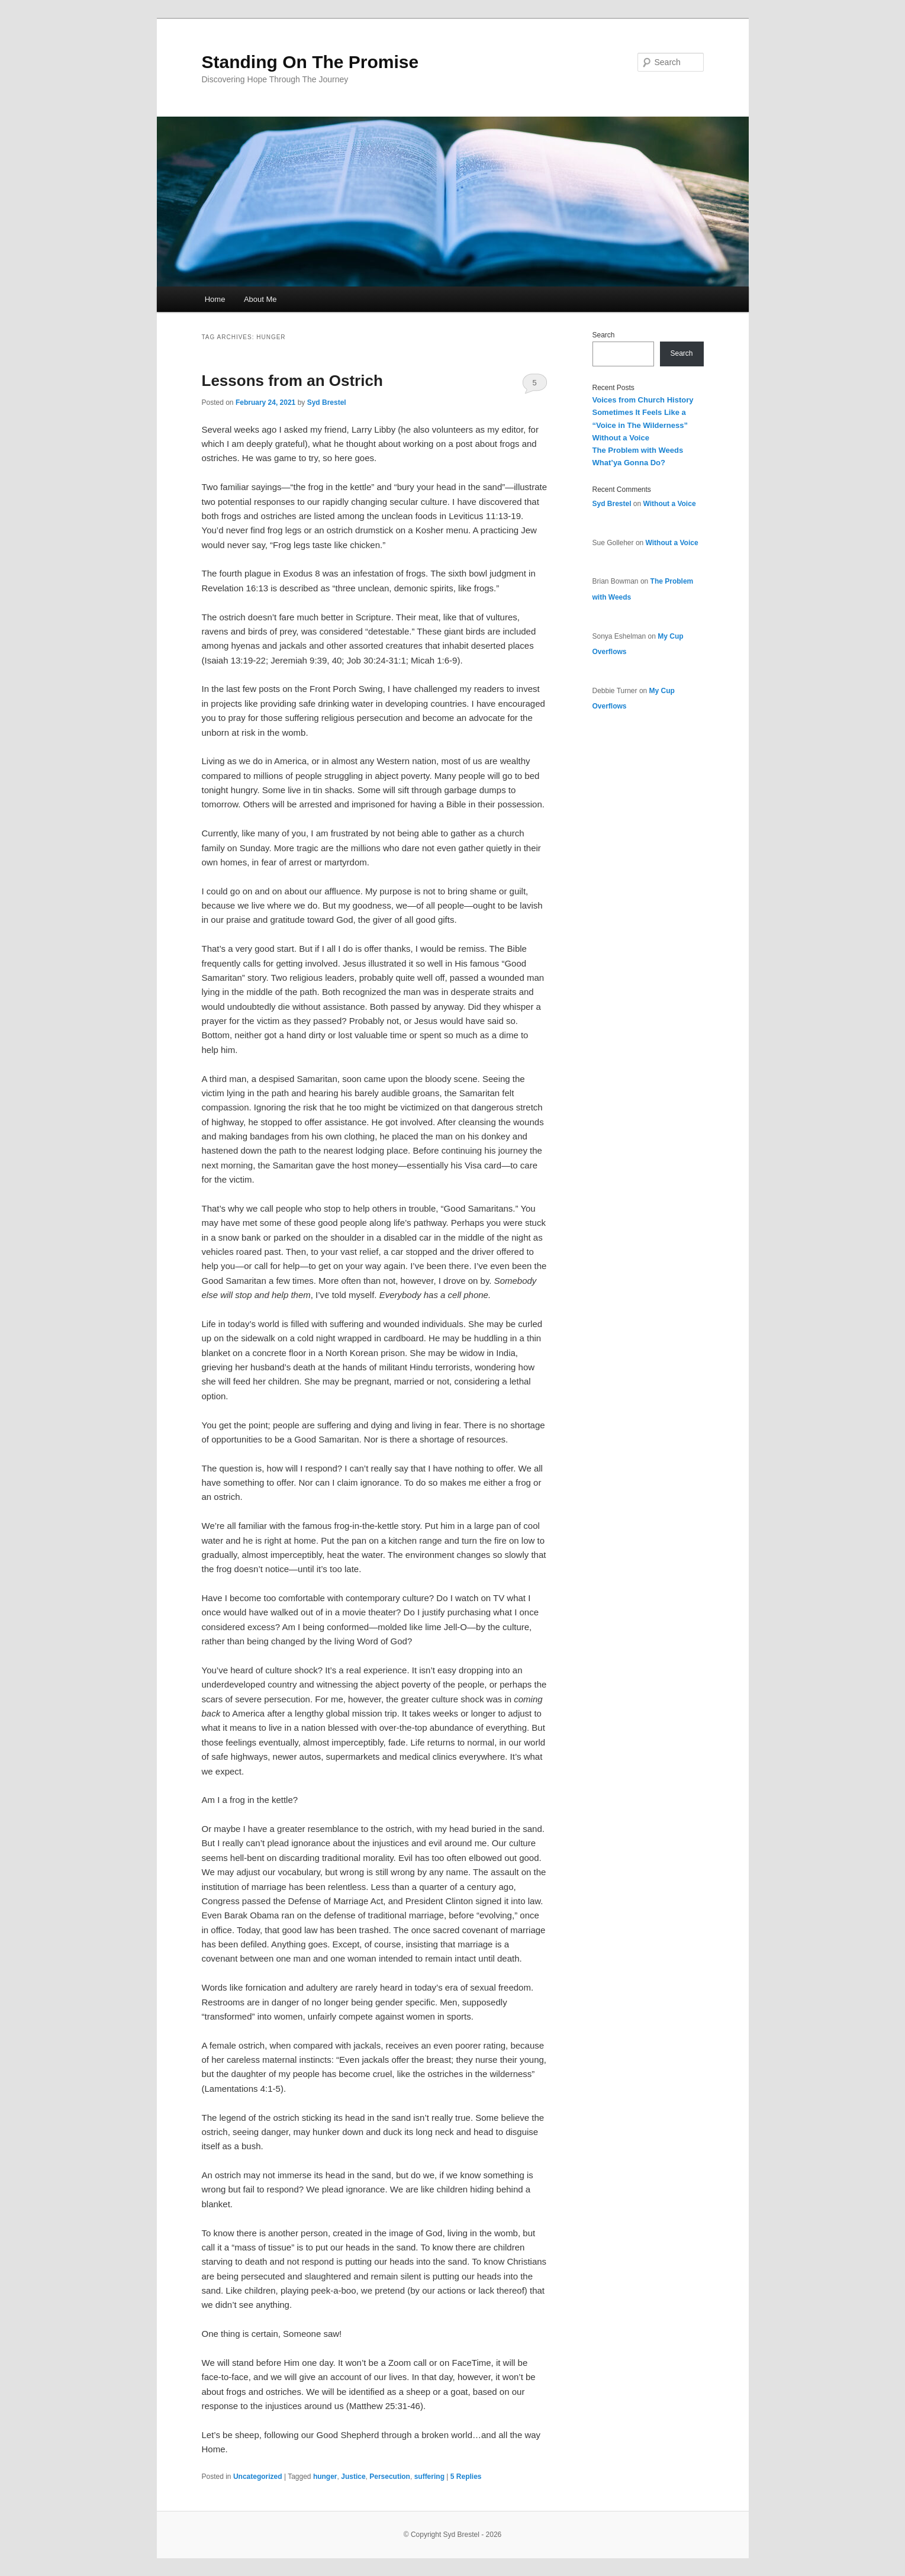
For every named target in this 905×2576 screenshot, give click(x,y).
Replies (466, 2476)
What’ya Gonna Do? (629, 462)
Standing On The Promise (310, 62)
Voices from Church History (643, 399)
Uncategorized (257, 2476)
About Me (260, 299)
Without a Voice (620, 437)
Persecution (389, 2476)
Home (215, 299)
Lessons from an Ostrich (292, 380)
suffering (429, 2476)
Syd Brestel (326, 402)
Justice (353, 2476)
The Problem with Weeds (638, 450)
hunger (325, 2476)
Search (603, 335)
